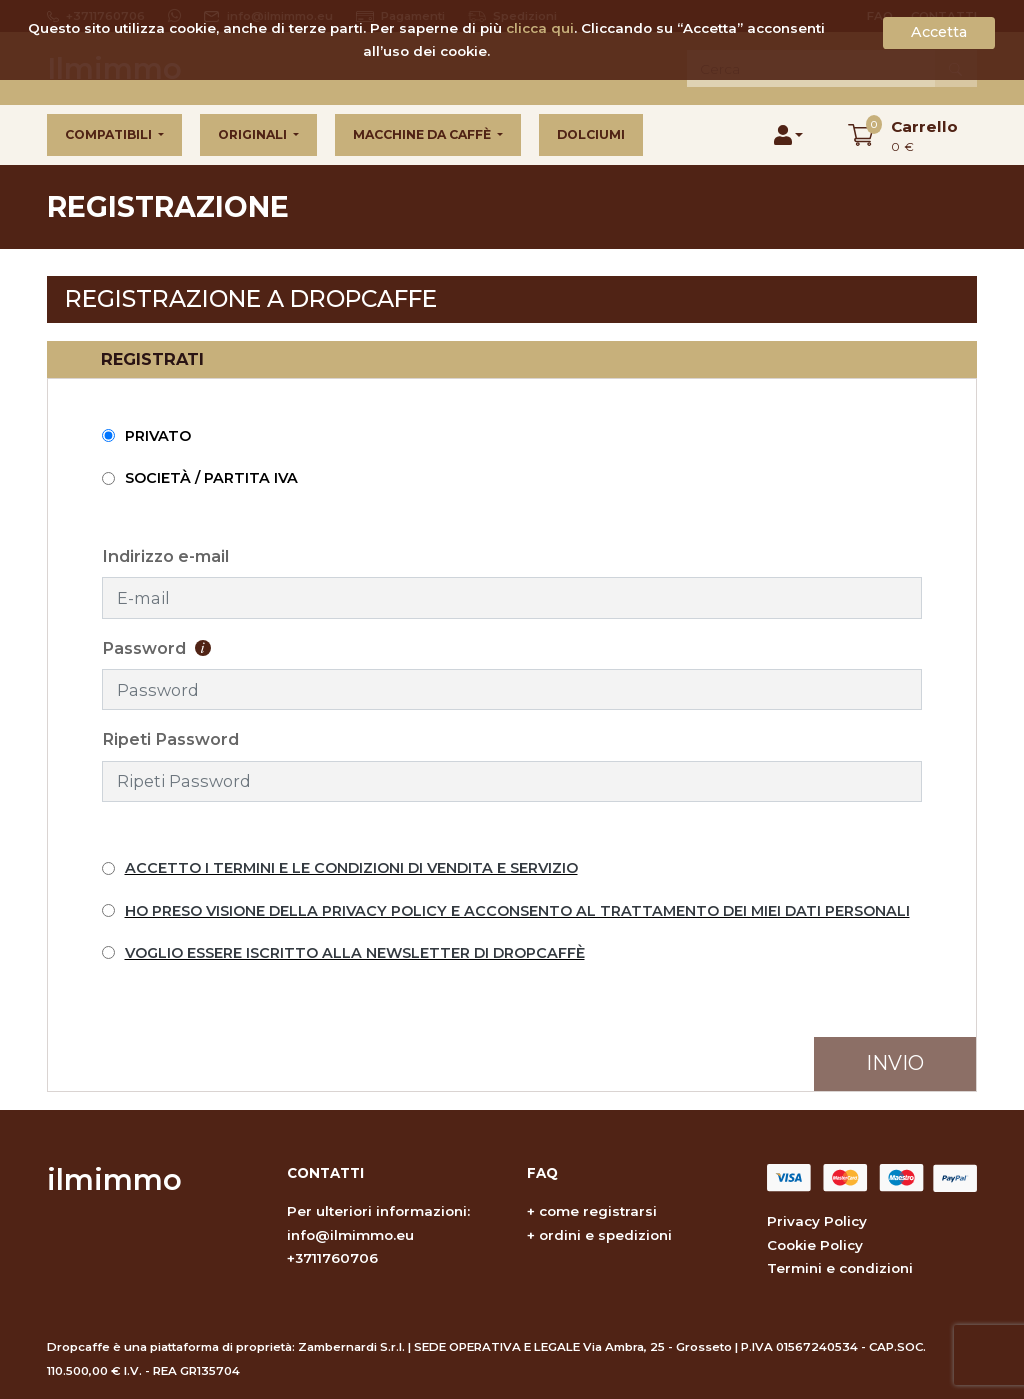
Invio (895, 1063)
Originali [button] (254, 134)
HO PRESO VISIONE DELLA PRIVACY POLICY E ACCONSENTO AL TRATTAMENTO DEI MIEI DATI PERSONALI (517, 911)
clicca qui (540, 28)
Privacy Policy (817, 1221)
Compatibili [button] (110, 134)
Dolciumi (591, 134)
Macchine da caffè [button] (423, 134)
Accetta (939, 32)
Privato (158, 436)
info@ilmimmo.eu (350, 1235)
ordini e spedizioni (605, 1235)
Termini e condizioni (840, 1268)
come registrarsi (598, 1211)
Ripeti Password (170, 739)
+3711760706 (332, 1258)
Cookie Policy (815, 1245)
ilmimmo (114, 1179)
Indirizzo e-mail (165, 556)
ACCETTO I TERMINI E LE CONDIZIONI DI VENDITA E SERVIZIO (351, 868)
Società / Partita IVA (211, 478)
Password (156, 648)
